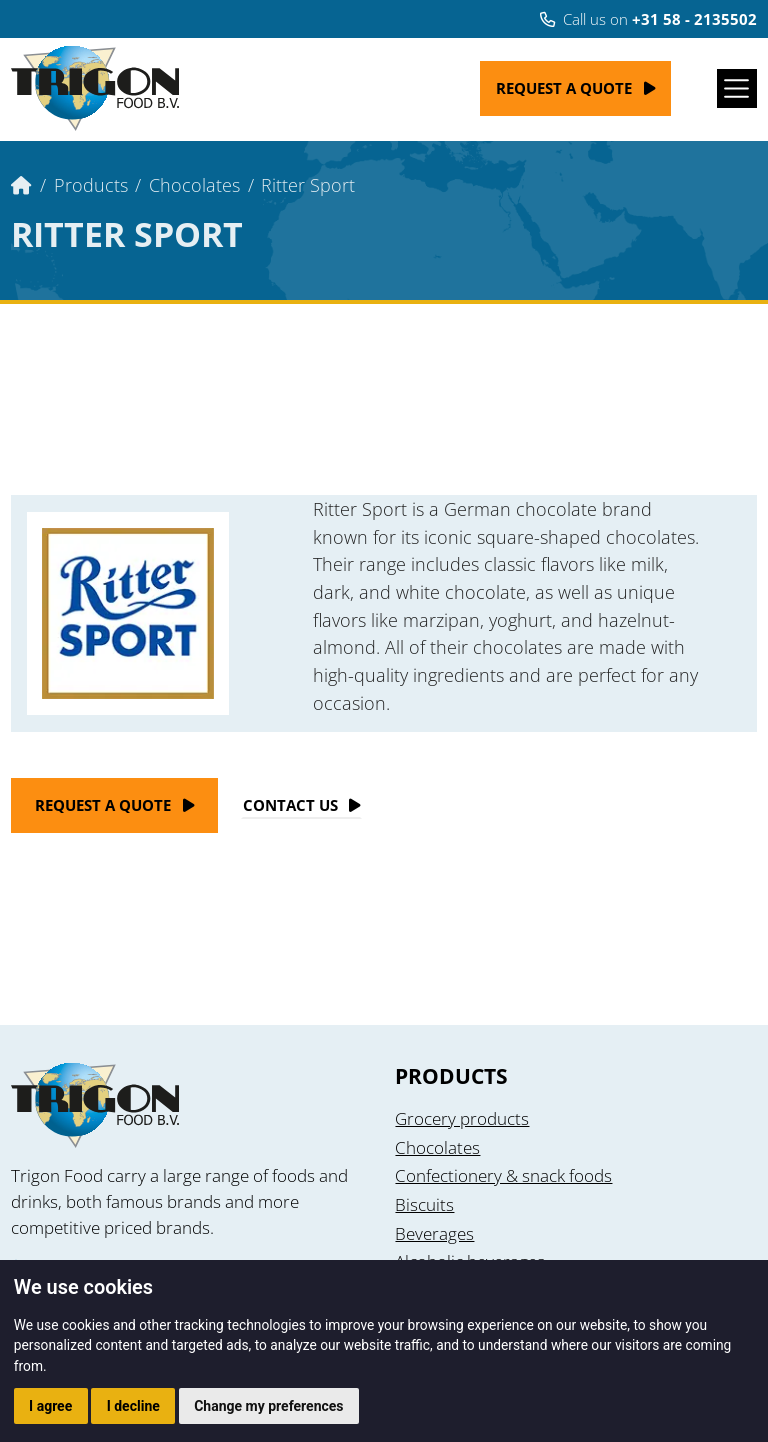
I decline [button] (133, 1406)
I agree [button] (50, 1406)
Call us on (648, 19)
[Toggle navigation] (737, 89)
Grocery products (462, 1118)
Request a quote (564, 88)
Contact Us (290, 805)
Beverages (434, 1233)
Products (91, 184)
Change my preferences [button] (268, 1406)
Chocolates (194, 184)
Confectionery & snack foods (503, 1175)
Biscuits (424, 1204)
